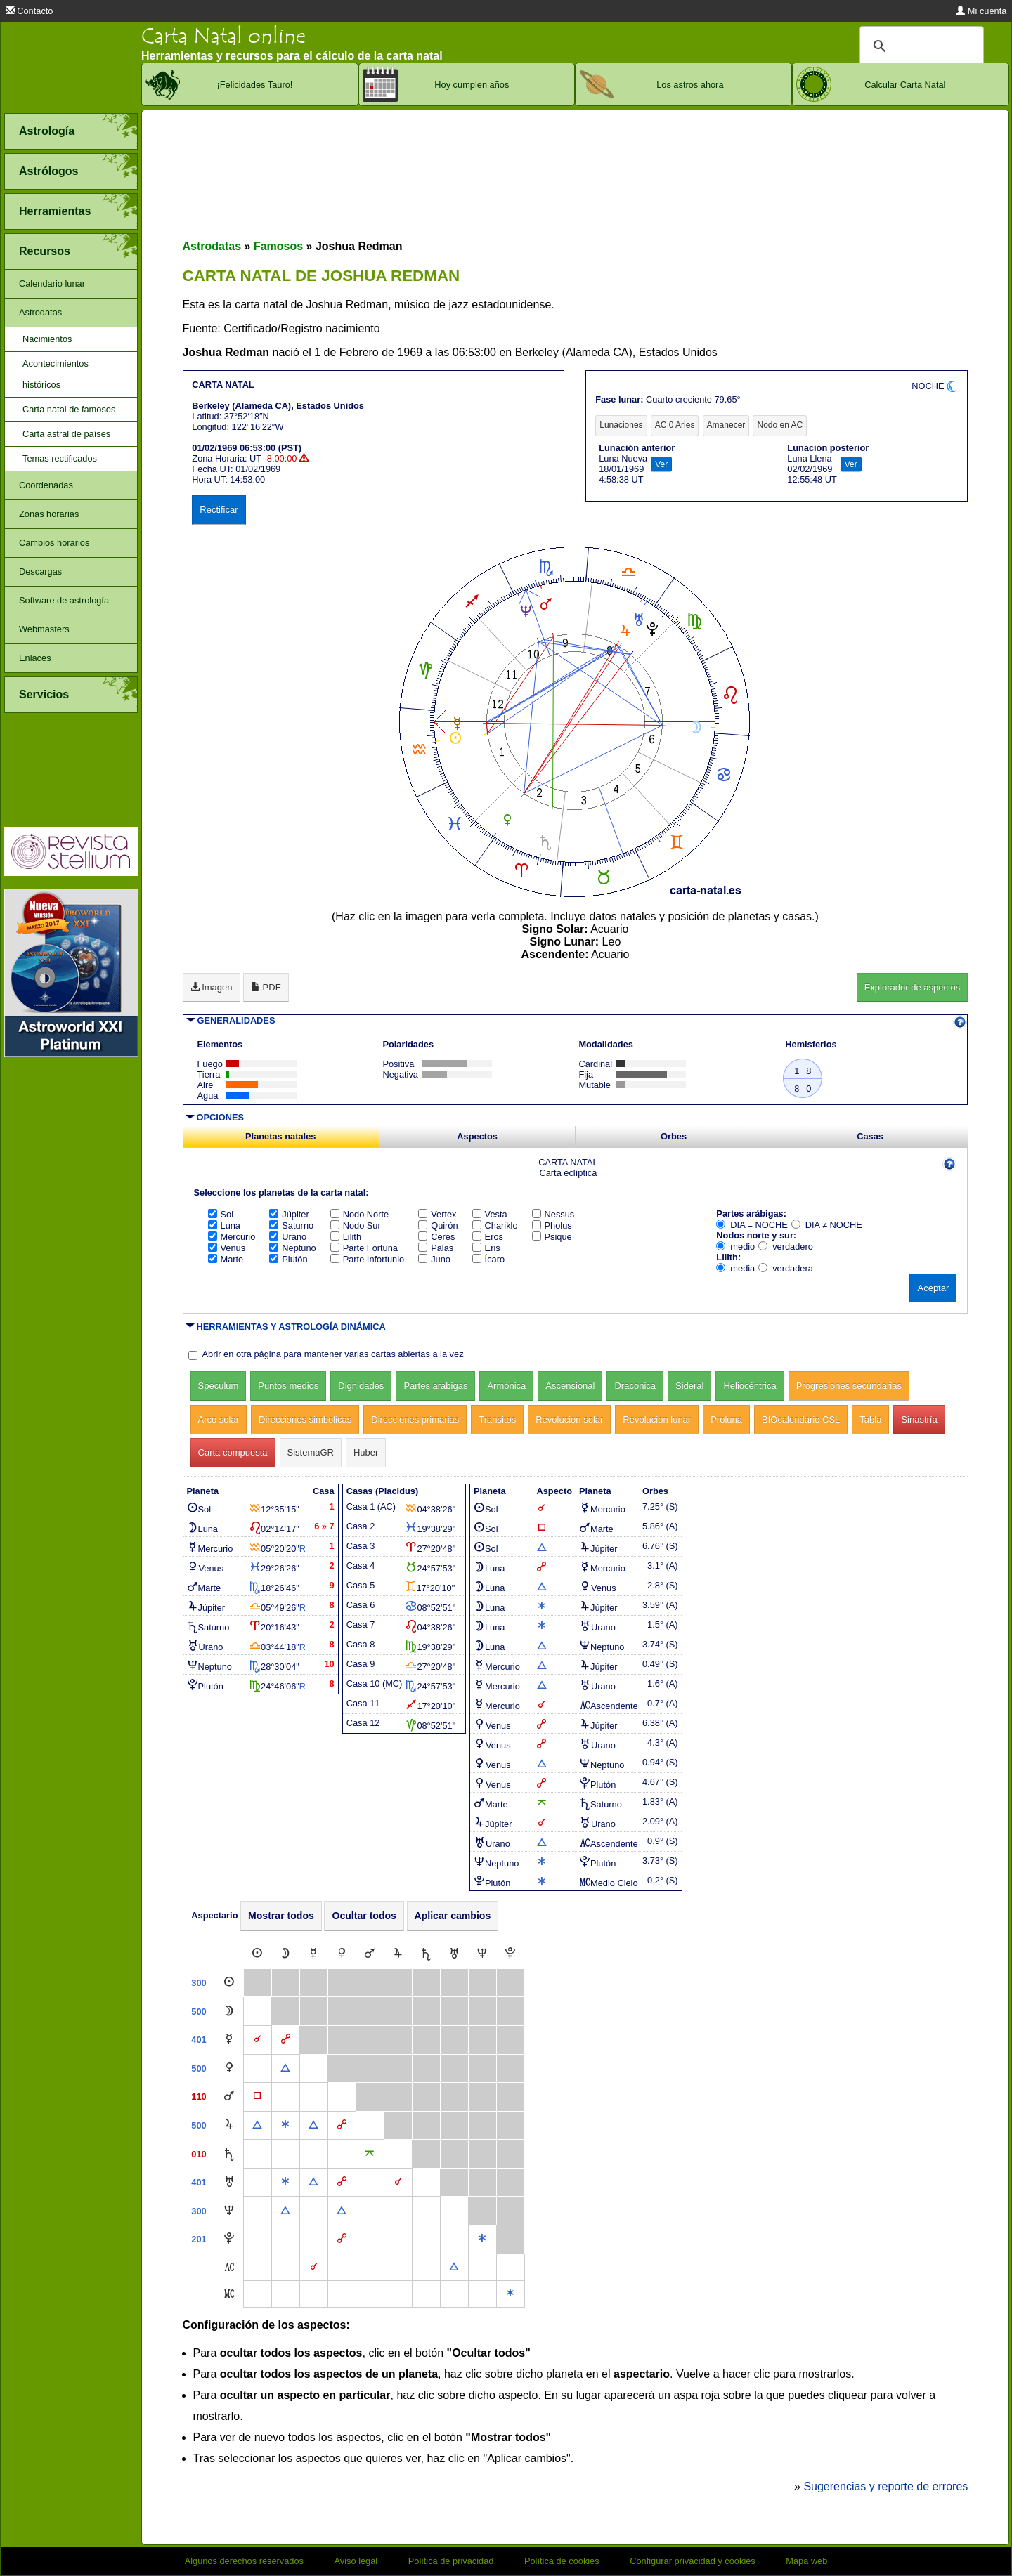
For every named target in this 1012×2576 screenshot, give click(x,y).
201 (198, 2239)
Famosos (278, 246)
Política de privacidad (451, 2561)
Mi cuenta (981, 11)
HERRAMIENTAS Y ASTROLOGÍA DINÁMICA (291, 1326)
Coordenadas (46, 485)
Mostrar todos (281, 1915)
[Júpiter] (398, 1953)
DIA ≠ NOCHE (826, 1225)
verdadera (785, 1268)
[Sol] (257, 1953)
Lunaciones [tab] (620, 425)
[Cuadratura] (257, 2096)
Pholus (552, 1225)
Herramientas (55, 211)
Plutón (288, 1259)
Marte (226, 1259)
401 (198, 2039)
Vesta (489, 1214)
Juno (434, 1259)
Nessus (553, 1214)
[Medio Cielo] (229, 2293)
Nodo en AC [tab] (780, 425)
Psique (552, 1236)
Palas (435, 1248)
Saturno (291, 1225)
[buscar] (920, 46)
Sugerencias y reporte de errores (885, 2486)
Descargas (40, 571)
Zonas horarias (49, 514)
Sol (221, 1214)
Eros (487, 1236)
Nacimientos (47, 339)
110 (198, 2096)
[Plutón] (510, 1953)
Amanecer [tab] (726, 425)
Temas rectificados (59, 458)
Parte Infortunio (367, 1259)
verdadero (785, 1246)
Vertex (437, 1214)
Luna (224, 1225)
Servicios (44, 694)
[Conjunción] (257, 2039)
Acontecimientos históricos (55, 374)
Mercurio (232, 1236)
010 (198, 2154)
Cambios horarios (54, 542)
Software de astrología (64, 600)
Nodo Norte (359, 1214)
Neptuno (292, 1248)
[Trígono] (285, 2068)
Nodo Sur (355, 1225)
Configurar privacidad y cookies (692, 2561)
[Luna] (285, 1953)
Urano (287, 1236)
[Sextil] (285, 2125)
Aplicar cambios (453, 1915)
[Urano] (454, 1953)
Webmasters (44, 629)
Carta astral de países (66, 434)
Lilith (345, 1236)
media (735, 1268)
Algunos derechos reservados (244, 2561)
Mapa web (806, 2561)
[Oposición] (286, 2039)
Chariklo (495, 1225)
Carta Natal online (223, 36)
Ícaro (488, 1259)
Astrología (46, 131)
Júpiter (289, 1214)
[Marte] (369, 1953)
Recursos (44, 251)
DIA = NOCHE (751, 1225)
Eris (486, 1248)
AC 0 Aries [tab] (675, 425)
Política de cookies (561, 2561)
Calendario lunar (52, 283)
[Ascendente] (229, 2267)
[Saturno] (426, 1953)
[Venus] (341, 1953)
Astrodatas (40, 312)
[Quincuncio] (369, 2154)
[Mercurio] (313, 1953)
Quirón (438, 1225)
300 (198, 1982)
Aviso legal (356, 2561)
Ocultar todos (364, 1915)
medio (735, 1246)
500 (198, 2011)
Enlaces (35, 658)
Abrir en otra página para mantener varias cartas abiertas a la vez (333, 1354)
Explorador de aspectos (912, 987)
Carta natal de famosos (68, 409)
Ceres (436, 1236)
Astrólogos (48, 171)
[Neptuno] (482, 1953)
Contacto (29, 11)
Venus (227, 1248)
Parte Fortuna (364, 1248)
